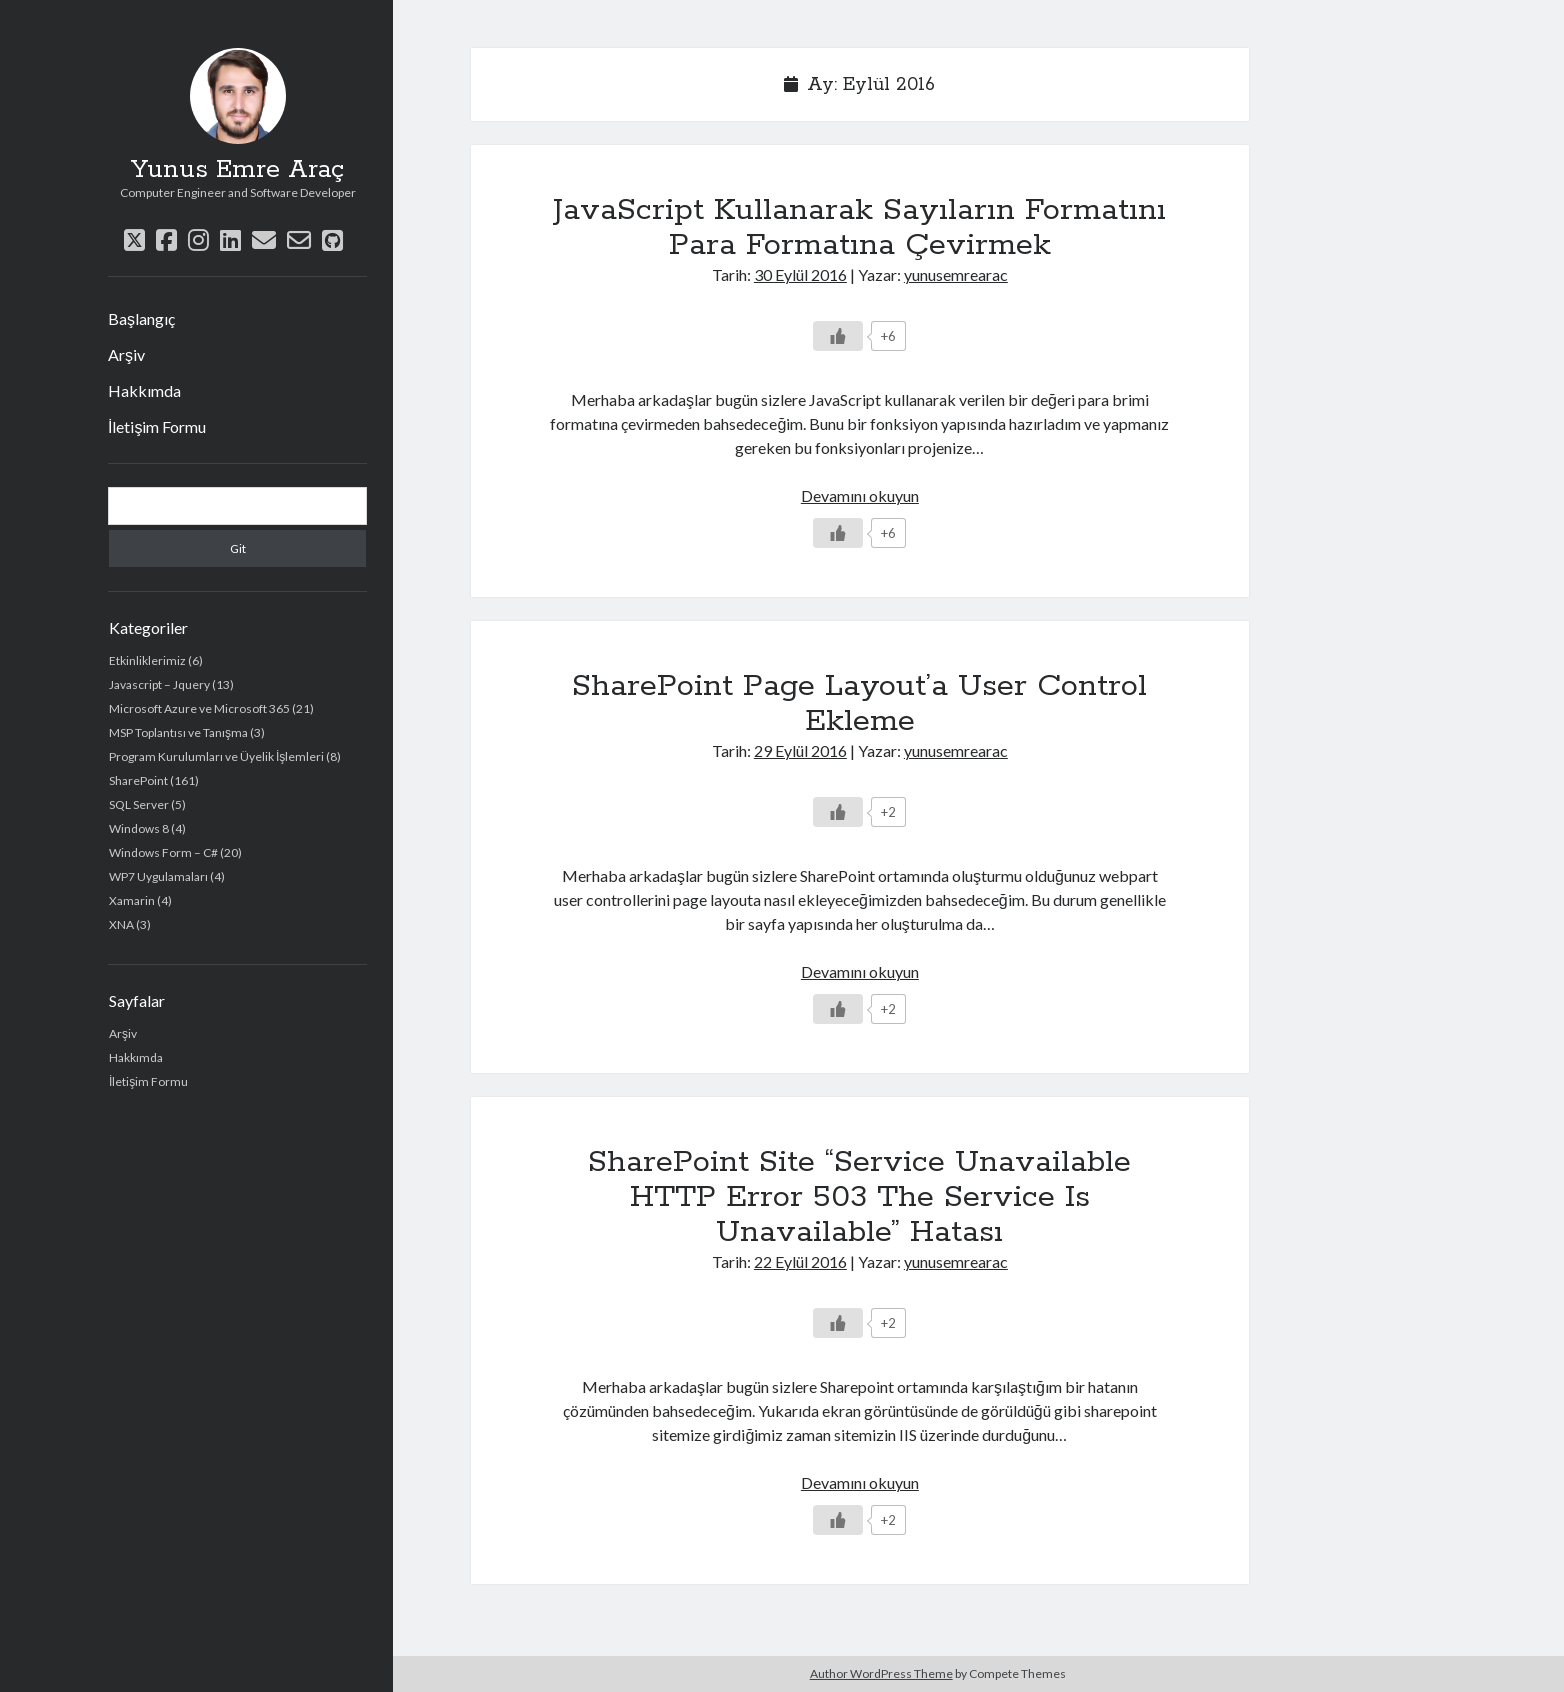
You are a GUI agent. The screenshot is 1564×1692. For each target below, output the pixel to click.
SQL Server (139, 804)
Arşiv (126, 354)
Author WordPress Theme (881, 1673)
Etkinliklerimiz (147, 660)
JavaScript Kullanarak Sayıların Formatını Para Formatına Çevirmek (859, 227)
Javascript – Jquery (159, 684)
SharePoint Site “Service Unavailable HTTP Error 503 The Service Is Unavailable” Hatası (859, 1197)
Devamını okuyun (860, 495)
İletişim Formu (157, 426)
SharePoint (138, 780)
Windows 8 (139, 828)
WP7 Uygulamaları (158, 876)
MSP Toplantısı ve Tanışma (178, 732)
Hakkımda (144, 390)
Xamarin (132, 900)
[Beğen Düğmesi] (838, 336)
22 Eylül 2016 (800, 1261)
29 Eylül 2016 (800, 750)
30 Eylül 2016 (800, 274)
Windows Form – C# (163, 852)
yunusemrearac (956, 274)
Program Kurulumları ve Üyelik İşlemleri (216, 756)
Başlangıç (141, 318)
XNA (121, 924)
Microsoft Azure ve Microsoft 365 (199, 708)
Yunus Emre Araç (237, 170)
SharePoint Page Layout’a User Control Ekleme (859, 703)
